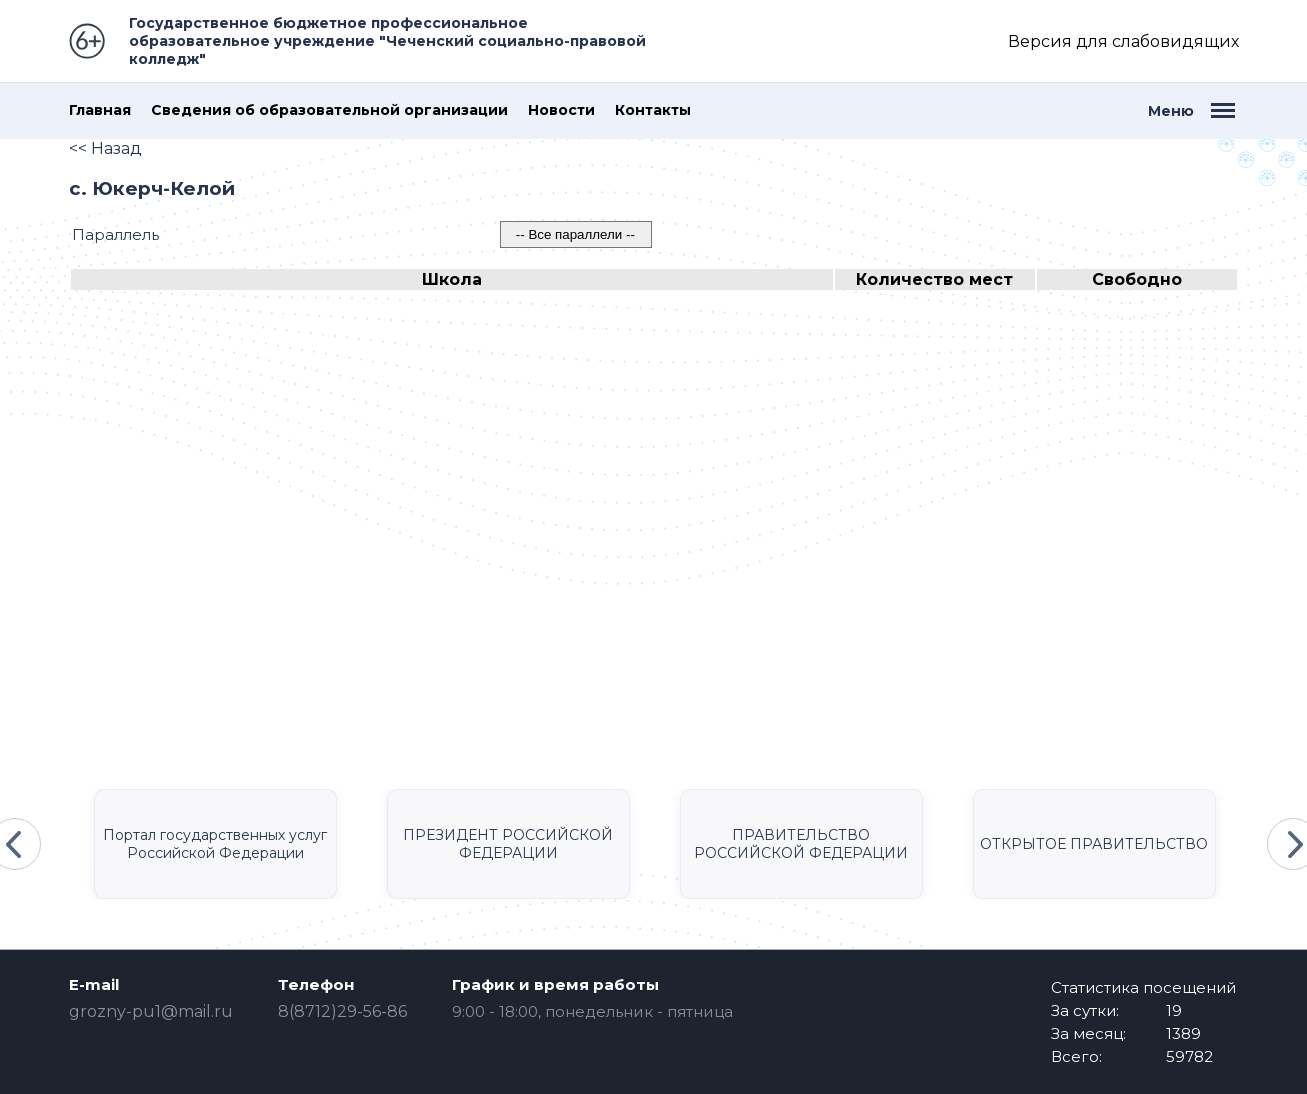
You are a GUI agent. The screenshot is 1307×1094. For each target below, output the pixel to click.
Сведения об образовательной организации (329, 110)
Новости (561, 110)
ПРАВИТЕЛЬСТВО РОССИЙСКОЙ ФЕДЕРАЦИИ (801, 844)
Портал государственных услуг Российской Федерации (215, 844)
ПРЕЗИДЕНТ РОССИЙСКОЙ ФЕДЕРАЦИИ (508, 844)
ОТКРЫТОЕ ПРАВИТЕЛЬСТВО (1094, 844)
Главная (100, 110)
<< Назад (105, 148)
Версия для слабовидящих (1123, 41)
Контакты (653, 110)
